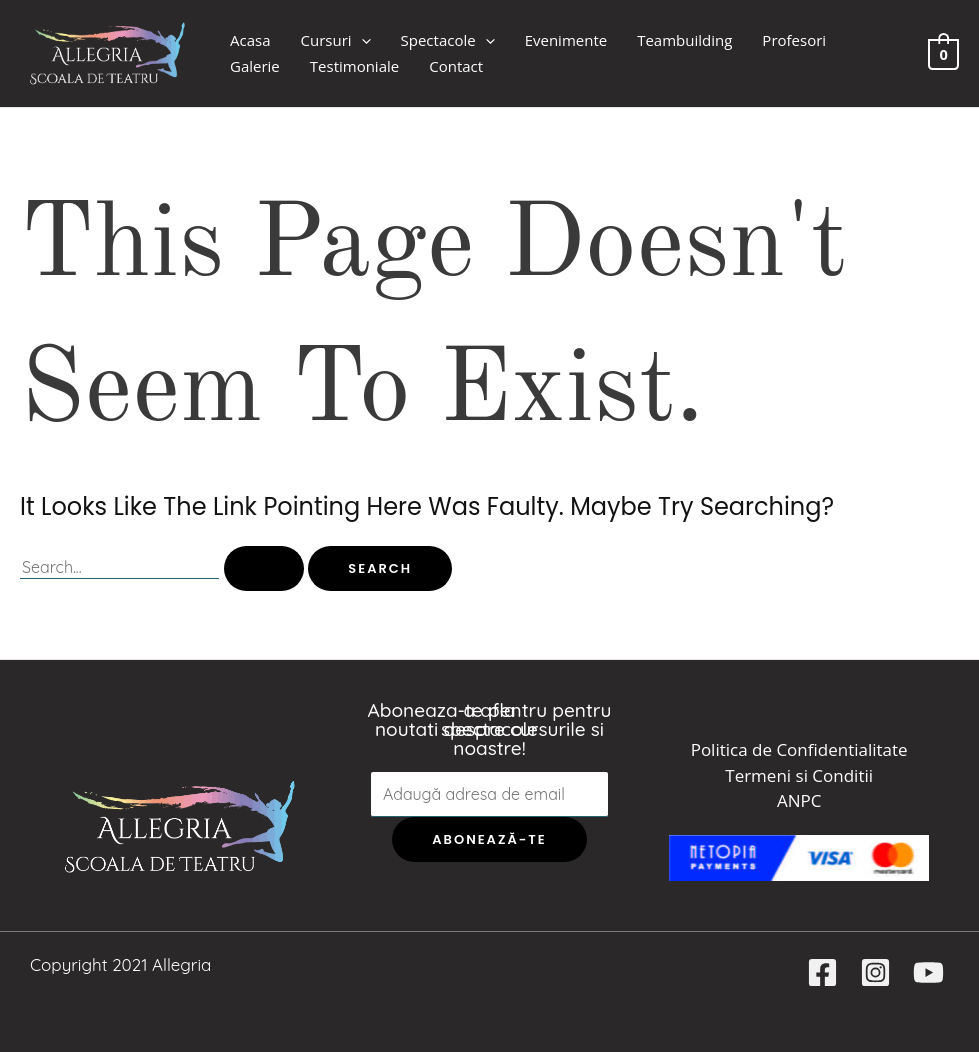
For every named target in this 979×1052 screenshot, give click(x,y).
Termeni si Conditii (799, 775)
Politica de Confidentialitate (799, 749)
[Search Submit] (264, 568)
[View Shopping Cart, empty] (943, 52)
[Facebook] (822, 972)
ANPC (799, 800)
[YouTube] (928, 972)
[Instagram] (875, 972)
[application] (361, 40)
